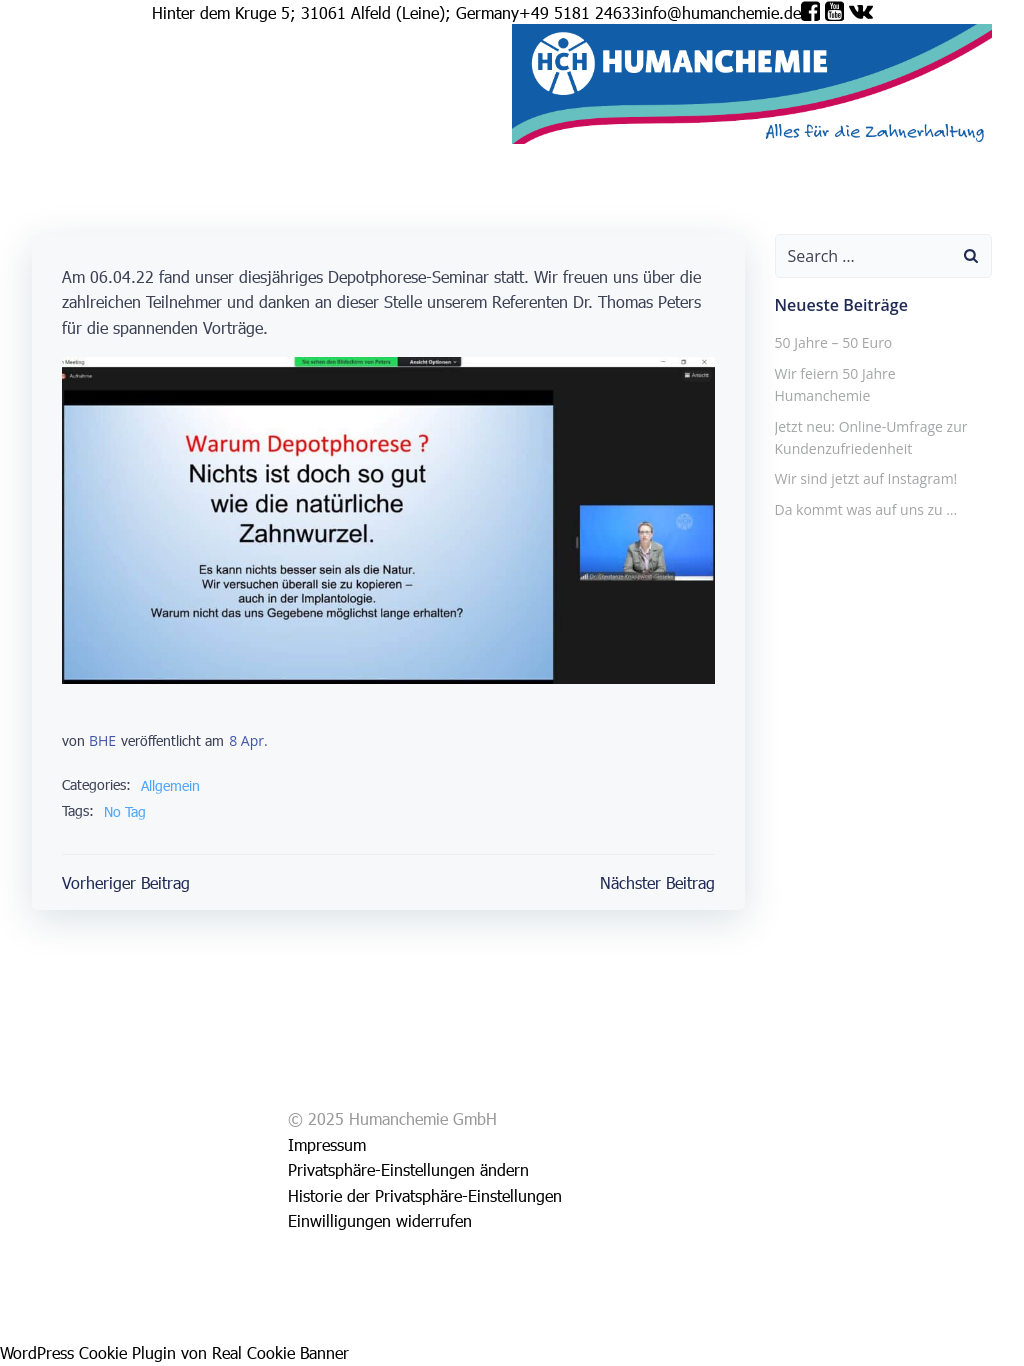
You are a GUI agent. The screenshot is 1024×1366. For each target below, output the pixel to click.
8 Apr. (248, 740)
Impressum (157, 131)
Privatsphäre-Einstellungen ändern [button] (408, 1169)
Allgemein (170, 785)
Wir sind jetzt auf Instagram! (866, 478)
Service (93, 131)
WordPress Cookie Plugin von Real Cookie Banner (174, 1352)
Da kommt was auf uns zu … (866, 509)
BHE (102, 740)
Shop (50, 131)
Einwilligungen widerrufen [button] (380, 1220)
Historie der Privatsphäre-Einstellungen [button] (425, 1195)
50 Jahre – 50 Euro (834, 342)
